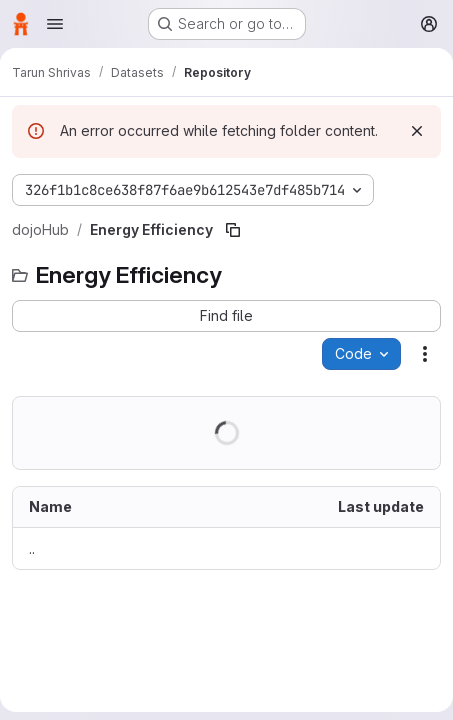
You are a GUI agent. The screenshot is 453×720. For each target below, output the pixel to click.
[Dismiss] (417, 131)
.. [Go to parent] (32, 548)
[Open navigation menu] (55, 24)
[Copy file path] (233, 230)
